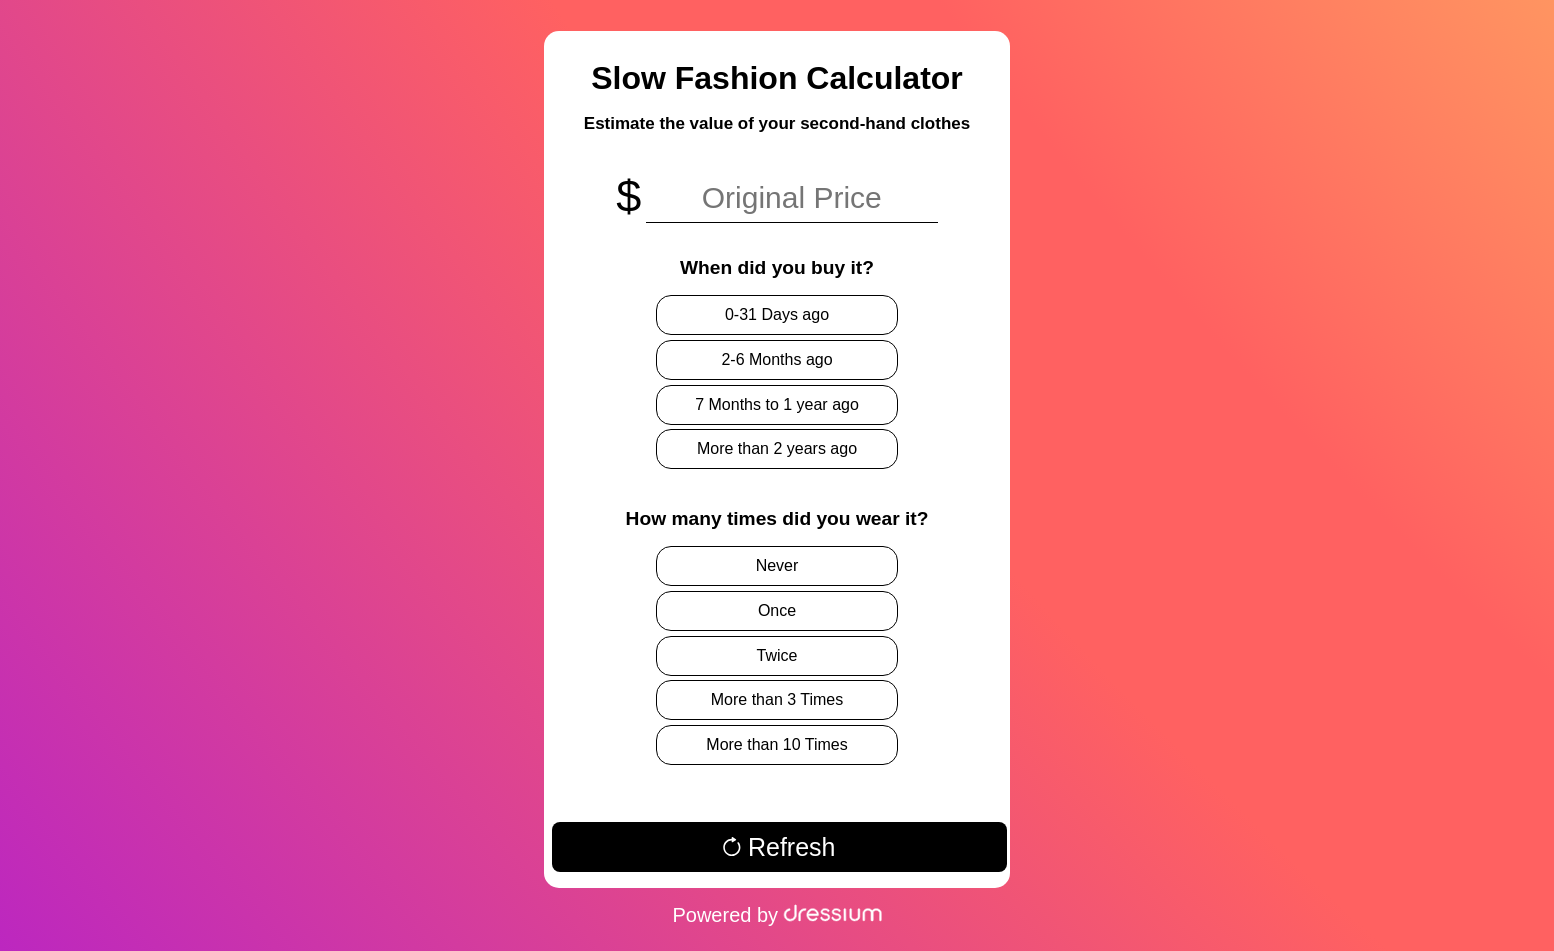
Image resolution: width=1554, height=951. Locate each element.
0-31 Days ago (777, 314)
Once (777, 610)
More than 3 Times (777, 699)
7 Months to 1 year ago (777, 404)
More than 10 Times (776, 744)
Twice (777, 655)
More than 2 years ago (777, 448)
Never (777, 565)
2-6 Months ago (776, 359)
